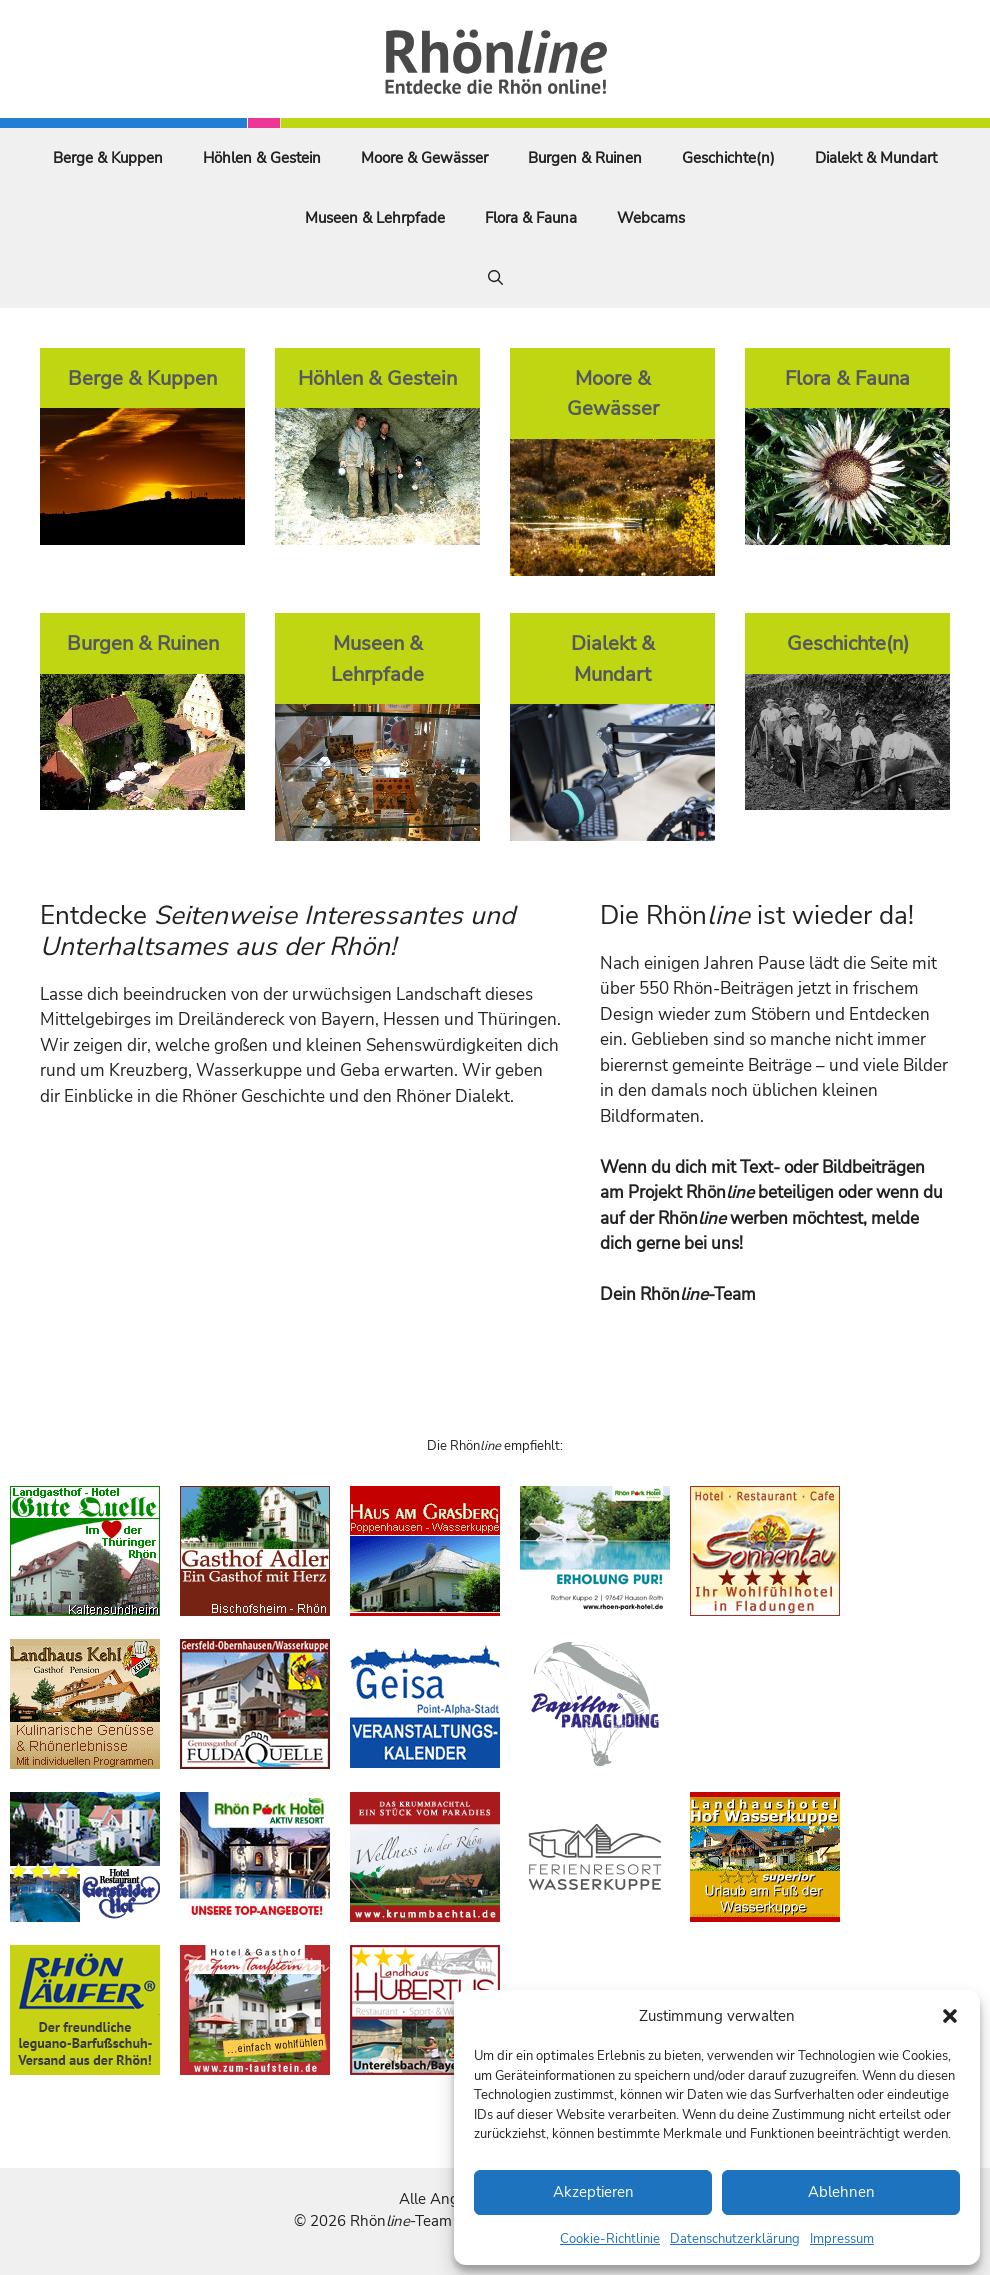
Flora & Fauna (531, 218)
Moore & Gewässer (424, 158)
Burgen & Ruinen (585, 158)
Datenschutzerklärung (735, 2239)
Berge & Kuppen (108, 158)
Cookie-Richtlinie (610, 2239)
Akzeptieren (593, 2192)
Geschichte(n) (728, 158)
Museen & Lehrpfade (375, 218)
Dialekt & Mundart (876, 158)
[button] (950, 2016)
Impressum (842, 2239)
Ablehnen (841, 2192)
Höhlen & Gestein (262, 158)
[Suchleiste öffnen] (495, 278)
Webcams (651, 218)
